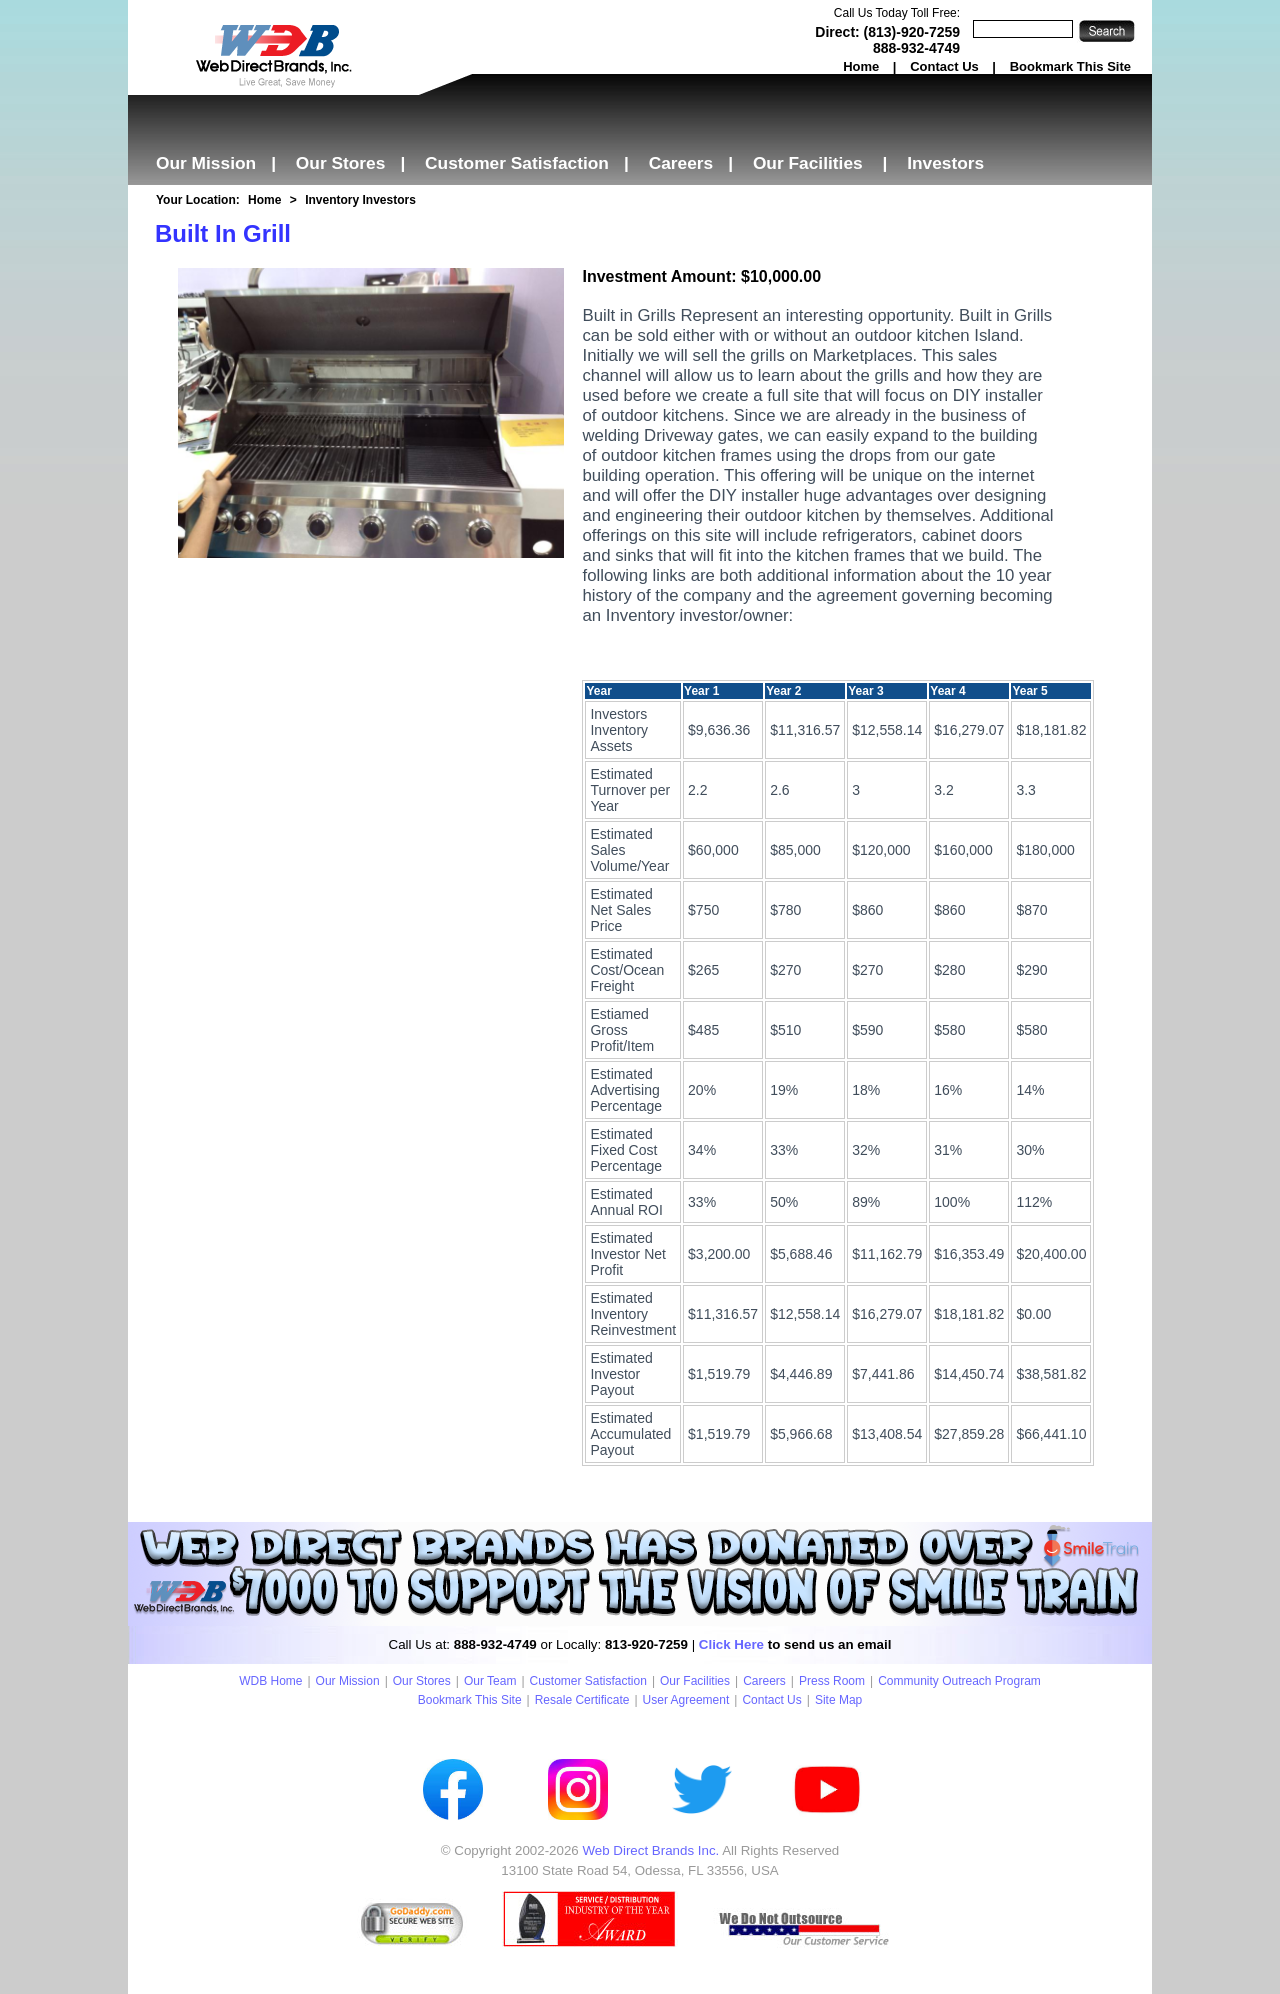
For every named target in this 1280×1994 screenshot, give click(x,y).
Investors (945, 163)
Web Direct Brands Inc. (650, 1850)
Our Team (490, 1681)
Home (861, 66)
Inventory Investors (360, 200)
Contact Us (944, 66)
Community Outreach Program (959, 1681)
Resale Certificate (582, 1700)
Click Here (731, 1644)
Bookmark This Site (1070, 66)
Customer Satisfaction (517, 163)
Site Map (838, 1700)
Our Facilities (808, 163)
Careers (681, 163)
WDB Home (270, 1681)
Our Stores (341, 163)
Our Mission (206, 163)
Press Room (832, 1681)
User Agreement (686, 1700)
